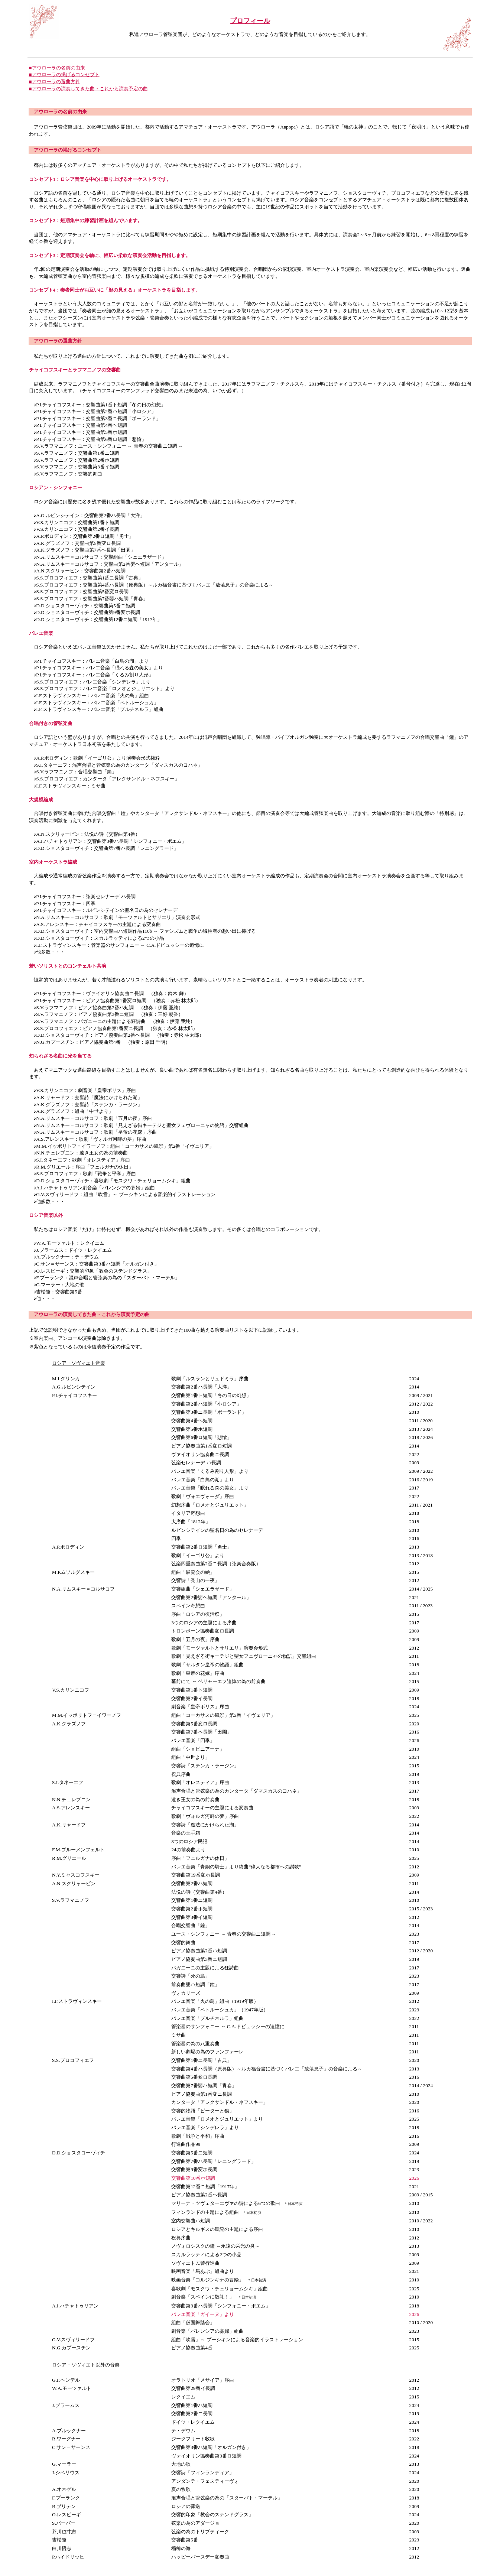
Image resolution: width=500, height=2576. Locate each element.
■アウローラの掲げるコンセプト (64, 74)
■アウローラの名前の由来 (57, 68)
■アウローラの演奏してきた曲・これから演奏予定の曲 (88, 88)
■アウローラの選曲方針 (54, 81)
